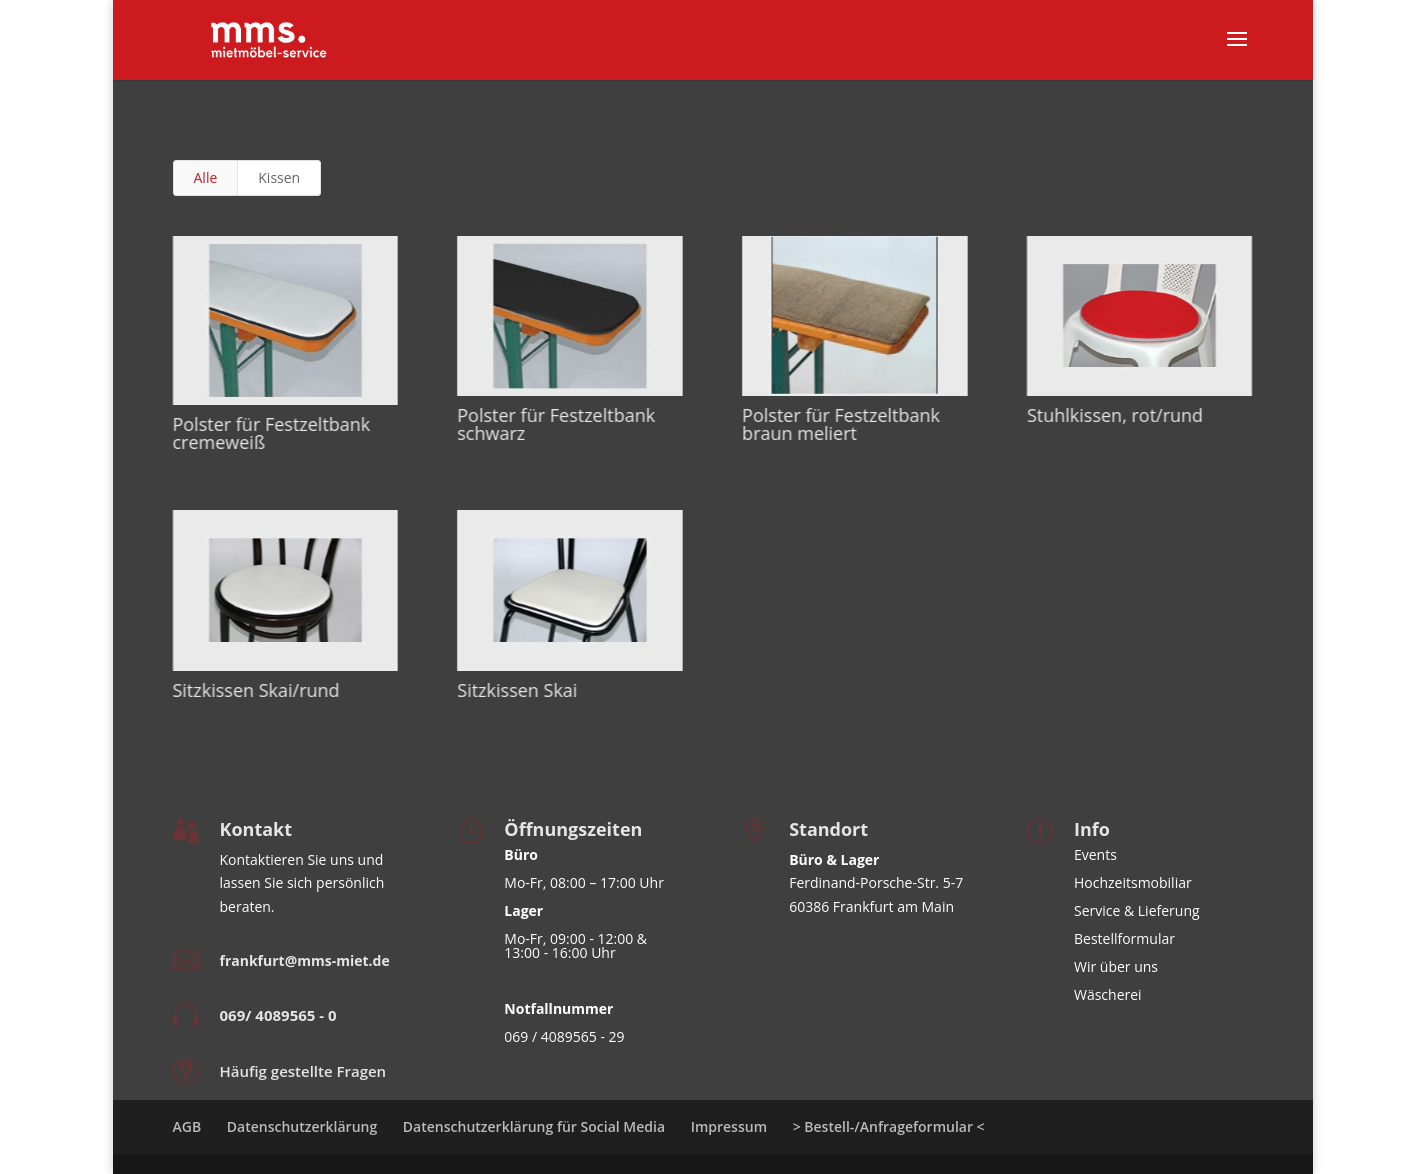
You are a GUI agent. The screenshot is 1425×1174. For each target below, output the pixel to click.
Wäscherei (1108, 994)
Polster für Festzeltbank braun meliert (840, 424)
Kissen (279, 177)
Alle (206, 177)
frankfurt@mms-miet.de (305, 960)
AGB (187, 1126)
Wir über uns (1116, 966)
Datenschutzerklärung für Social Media (534, 1126)
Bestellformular (1124, 938)
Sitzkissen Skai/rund (255, 690)
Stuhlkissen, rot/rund (1114, 415)
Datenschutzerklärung (302, 1126)
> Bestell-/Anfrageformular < (889, 1126)
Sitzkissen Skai (516, 690)
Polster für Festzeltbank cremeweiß (271, 433)
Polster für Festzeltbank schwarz (555, 424)
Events (1095, 854)
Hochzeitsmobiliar (1133, 882)
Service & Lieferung (1137, 910)
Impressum (729, 1126)
